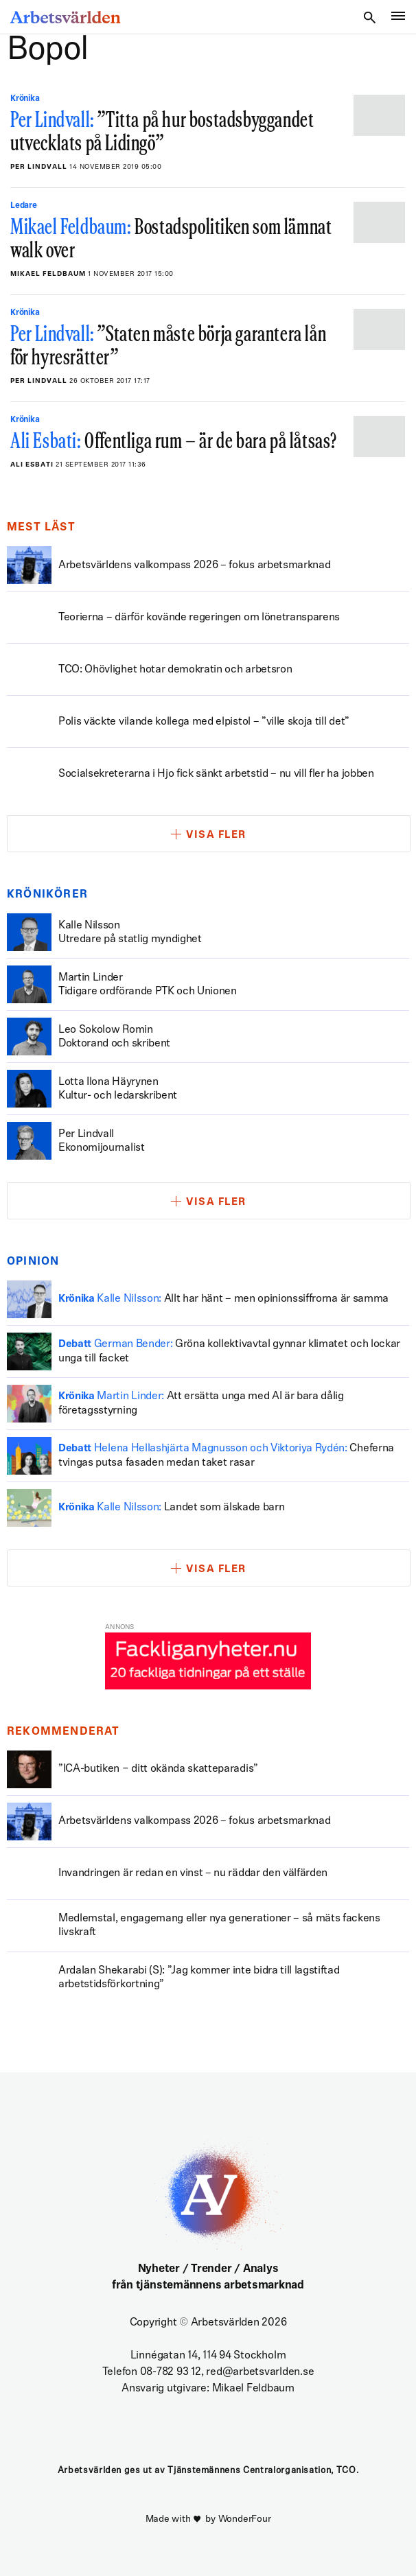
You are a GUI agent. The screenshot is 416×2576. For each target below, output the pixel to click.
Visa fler (216, 835)
